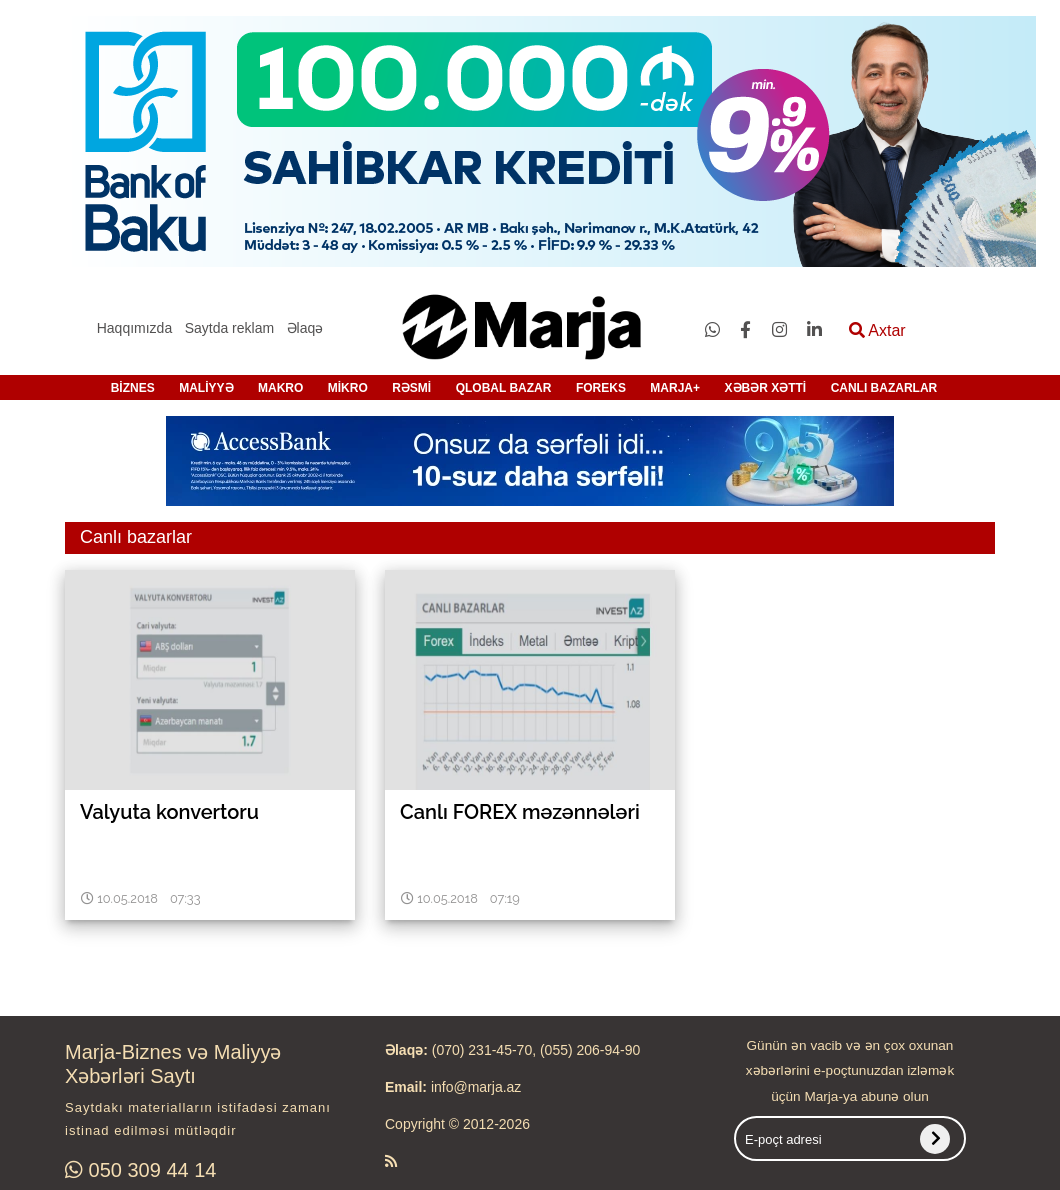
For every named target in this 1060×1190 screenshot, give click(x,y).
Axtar (877, 330)
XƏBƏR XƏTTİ (766, 388)
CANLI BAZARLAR (884, 388)
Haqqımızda (134, 328)
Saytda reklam (229, 328)
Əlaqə (305, 328)
